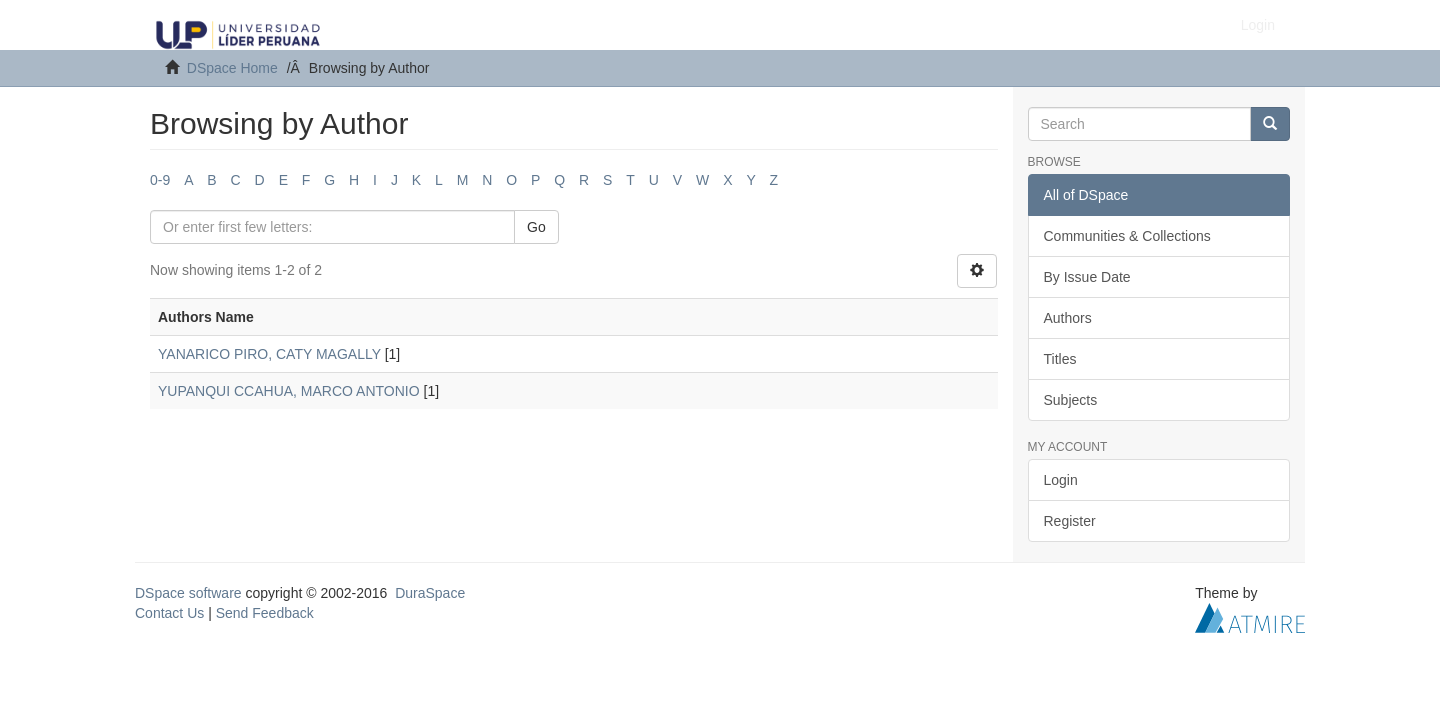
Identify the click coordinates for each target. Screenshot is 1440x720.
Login (1061, 480)
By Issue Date (1087, 277)
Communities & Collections (1127, 236)
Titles (1060, 359)
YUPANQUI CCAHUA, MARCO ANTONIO (289, 391)
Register (1070, 521)
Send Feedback (265, 613)
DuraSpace (430, 593)
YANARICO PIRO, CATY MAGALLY (269, 354)
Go (536, 227)
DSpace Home (232, 68)
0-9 (160, 180)
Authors (1068, 318)
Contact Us (169, 613)
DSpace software (188, 593)
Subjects (1071, 400)
